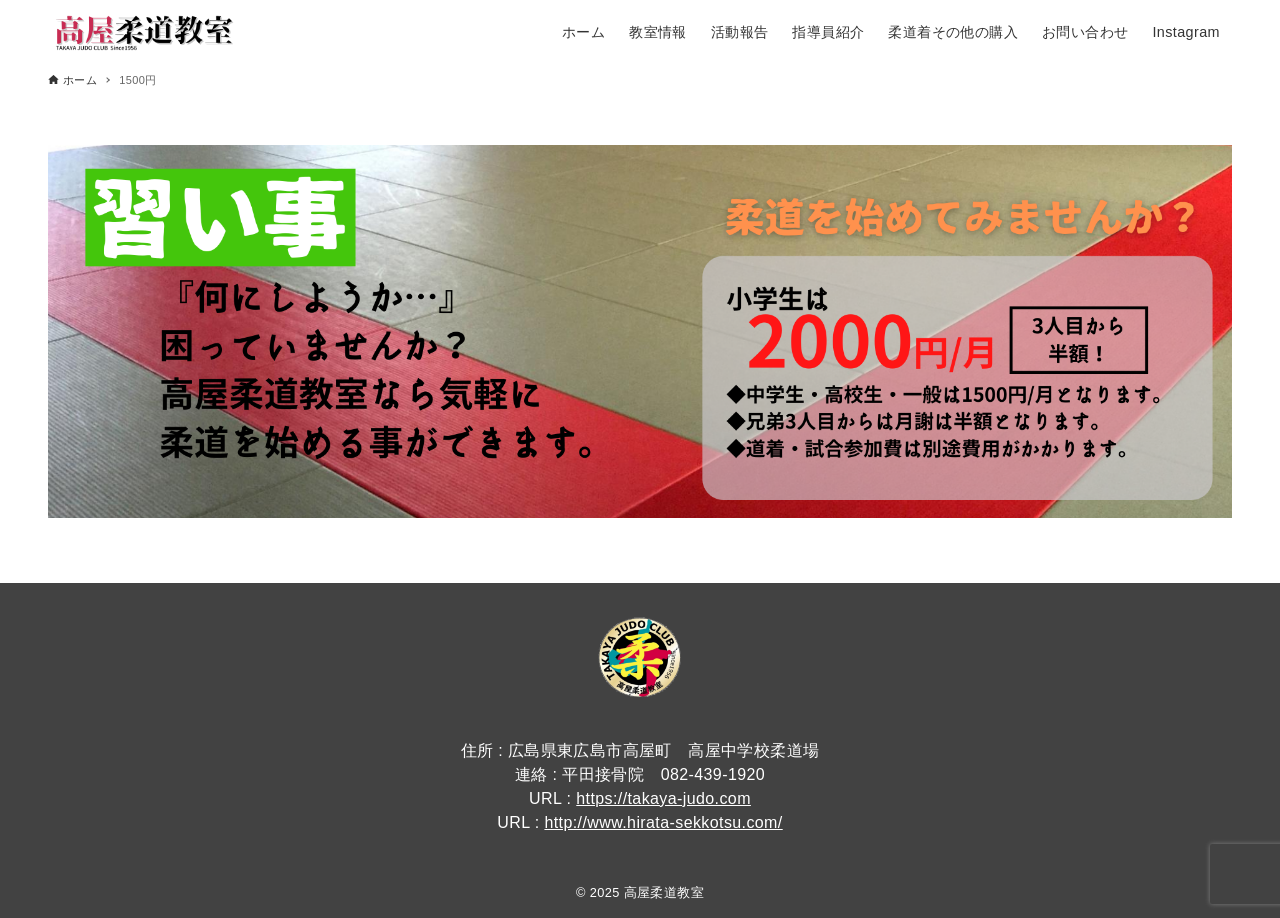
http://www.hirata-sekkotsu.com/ (663, 822)
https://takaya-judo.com (663, 798)
